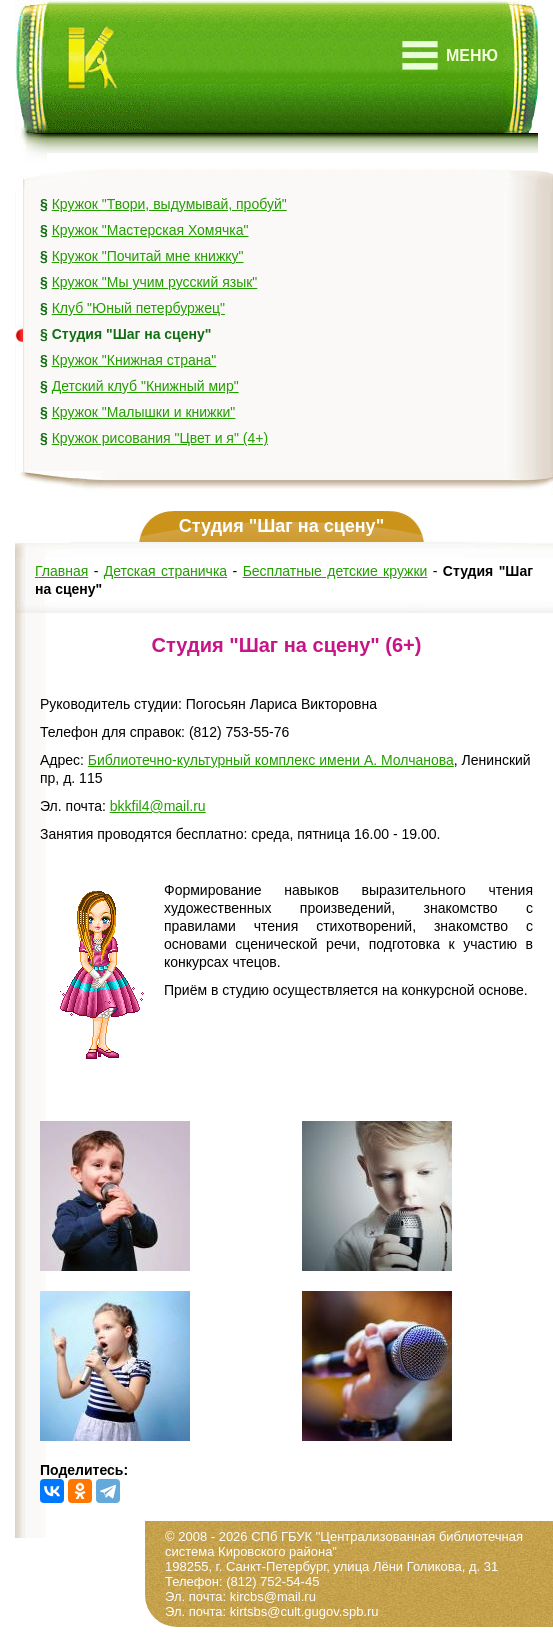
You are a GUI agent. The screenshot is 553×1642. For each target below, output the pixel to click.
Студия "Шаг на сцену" (132, 334)
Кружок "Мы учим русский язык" (155, 282)
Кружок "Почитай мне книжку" (148, 256)
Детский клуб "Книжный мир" (145, 386)
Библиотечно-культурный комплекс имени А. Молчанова (271, 760)
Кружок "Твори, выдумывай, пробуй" (169, 204)
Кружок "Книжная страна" (134, 360)
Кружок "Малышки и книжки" (144, 412)
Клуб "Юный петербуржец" (138, 308)
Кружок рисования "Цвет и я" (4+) (160, 438)
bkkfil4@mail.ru (158, 806)
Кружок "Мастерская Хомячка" (150, 230)
